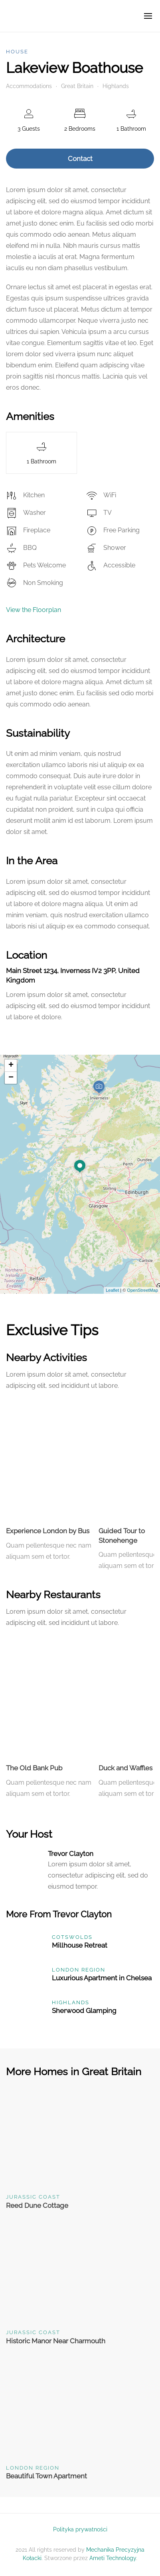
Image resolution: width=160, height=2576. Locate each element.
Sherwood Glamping (84, 2011)
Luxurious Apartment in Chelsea (102, 1978)
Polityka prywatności (80, 2529)
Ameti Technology (112, 2558)
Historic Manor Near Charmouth (55, 2341)
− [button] (11, 1078)
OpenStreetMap (142, 1290)
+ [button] (11, 1065)
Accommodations (29, 86)
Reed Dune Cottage (37, 2205)
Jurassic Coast (33, 2197)
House (17, 52)
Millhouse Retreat (79, 1945)
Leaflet (112, 1290)
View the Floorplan (33, 610)
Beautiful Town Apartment (46, 2476)
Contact (80, 159)
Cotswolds (72, 1937)
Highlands (116, 86)
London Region (78, 1970)
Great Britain (77, 86)
